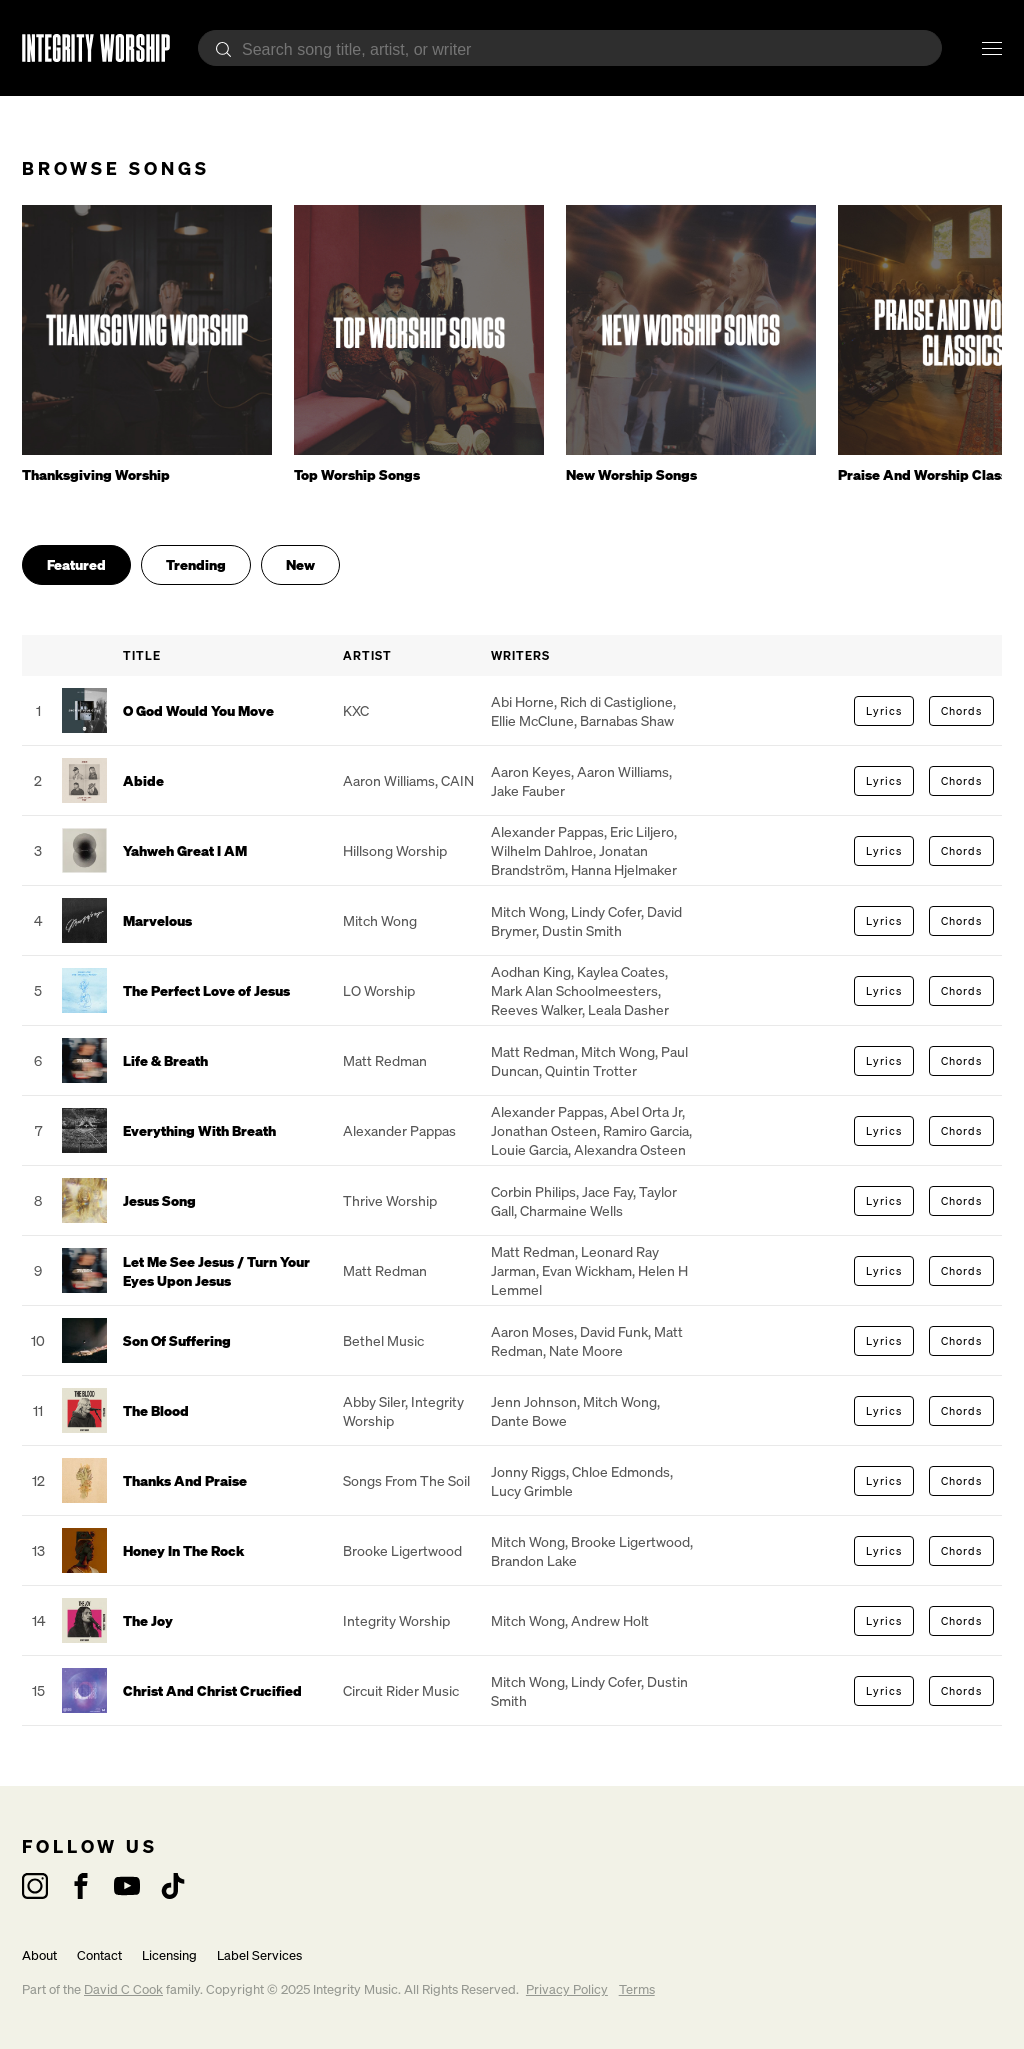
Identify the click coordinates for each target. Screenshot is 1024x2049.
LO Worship (379, 990)
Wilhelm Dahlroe (542, 850)
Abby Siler (374, 1401)
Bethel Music (383, 1340)
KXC (356, 710)
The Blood (156, 1410)
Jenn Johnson (534, 1401)
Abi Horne (522, 701)
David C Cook (123, 1989)
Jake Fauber (528, 790)
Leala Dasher (628, 1009)
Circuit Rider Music (401, 1690)
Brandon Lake (534, 1560)
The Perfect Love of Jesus (206, 990)
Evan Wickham (587, 1270)
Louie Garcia (529, 1149)
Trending (196, 564)
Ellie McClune (532, 720)
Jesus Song (159, 1200)
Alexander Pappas (547, 831)
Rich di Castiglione (616, 701)
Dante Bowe (529, 1420)
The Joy (148, 1620)
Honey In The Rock (183, 1550)
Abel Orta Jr (646, 1111)
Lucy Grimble (532, 1490)
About (39, 1955)
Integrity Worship (396, 1620)
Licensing (169, 1955)
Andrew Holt (610, 1620)
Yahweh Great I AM (185, 850)
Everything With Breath (199, 1130)
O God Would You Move (198, 710)
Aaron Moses (532, 1331)
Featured (76, 564)
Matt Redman (385, 1060)
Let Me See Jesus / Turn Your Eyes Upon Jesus (216, 1271)
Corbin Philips (533, 1191)
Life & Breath (165, 1060)
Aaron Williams (389, 780)
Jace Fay (607, 1191)
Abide (143, 780)
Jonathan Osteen (544, 1130)
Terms (637, 1989)
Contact (99, 1955)
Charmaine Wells (571, 1210)
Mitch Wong (380, 920)
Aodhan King (531, 971)
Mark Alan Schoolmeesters (574, 990)
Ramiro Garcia (646, 1130)
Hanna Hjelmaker (624, 869)
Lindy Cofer (606, 911)
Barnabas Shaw (627, 720)
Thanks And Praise (185, 1480)
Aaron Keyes (531, 771)
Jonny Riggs (528, 1471)
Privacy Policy (567, 1989)
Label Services (259, 1955)
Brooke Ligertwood (402, 1550)
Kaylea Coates (621, 971)
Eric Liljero (642, 831)
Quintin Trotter (591, 1070)
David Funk (614, 1331)
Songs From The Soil (406, 1480)
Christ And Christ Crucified (212, 1690)
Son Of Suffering (177, 1340)
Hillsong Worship (395, 850)
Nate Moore (586, 1350)
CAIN (457, 780)
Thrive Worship (390, 1200)
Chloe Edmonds (621, 1471)
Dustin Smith (582, 930)
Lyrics (884, 711)
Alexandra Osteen (630, 1149)
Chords (961, 711)
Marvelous (157, 920)
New (300, 564)
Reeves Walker (536, 1009)
